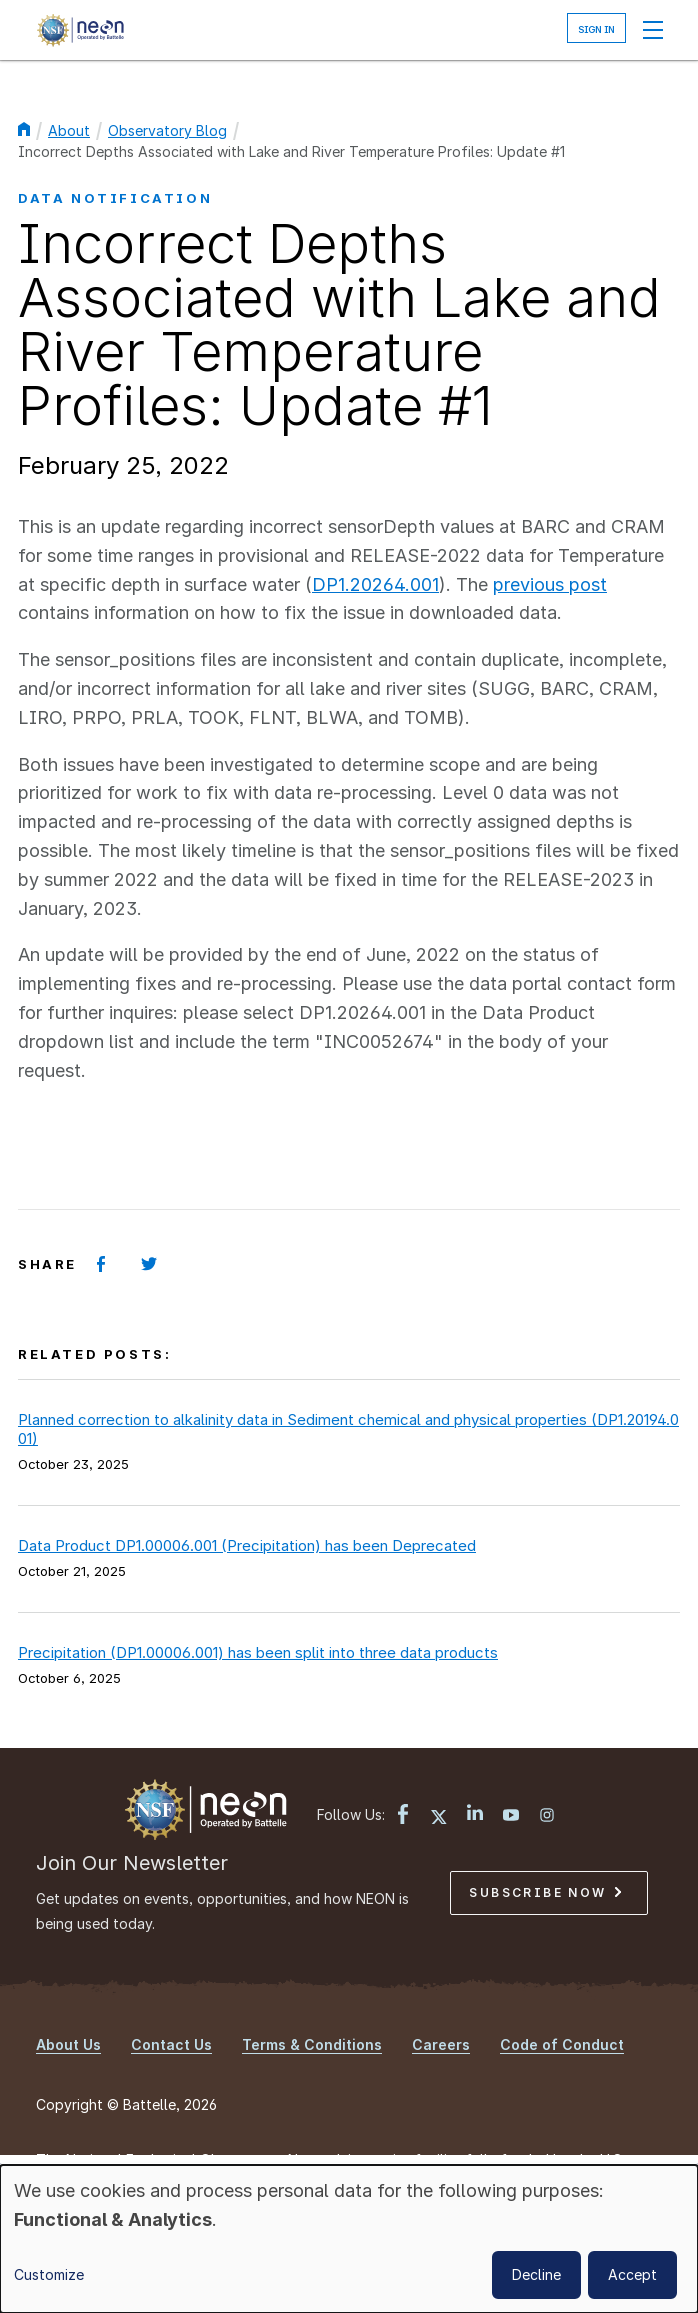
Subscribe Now (545, 1892)
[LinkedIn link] (475, 1814)
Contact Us (171, 2044)
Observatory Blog (167, 130)
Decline (536, 2274)
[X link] (439, 1817)
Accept (632, 2274)
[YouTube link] (511, 1817)
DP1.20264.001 (375, 584)
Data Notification (115, 198)
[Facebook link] (403, 1816)
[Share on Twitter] (149, 1264)
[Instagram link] (547, 1817)
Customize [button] (49, 2274)
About (69, 130)
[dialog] (349, 2239)
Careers (441, 2044)
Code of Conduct (562, 2044)
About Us (68, 2044)
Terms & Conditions (312, 2044)
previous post (550, 584)
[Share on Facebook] (101, 1264)
